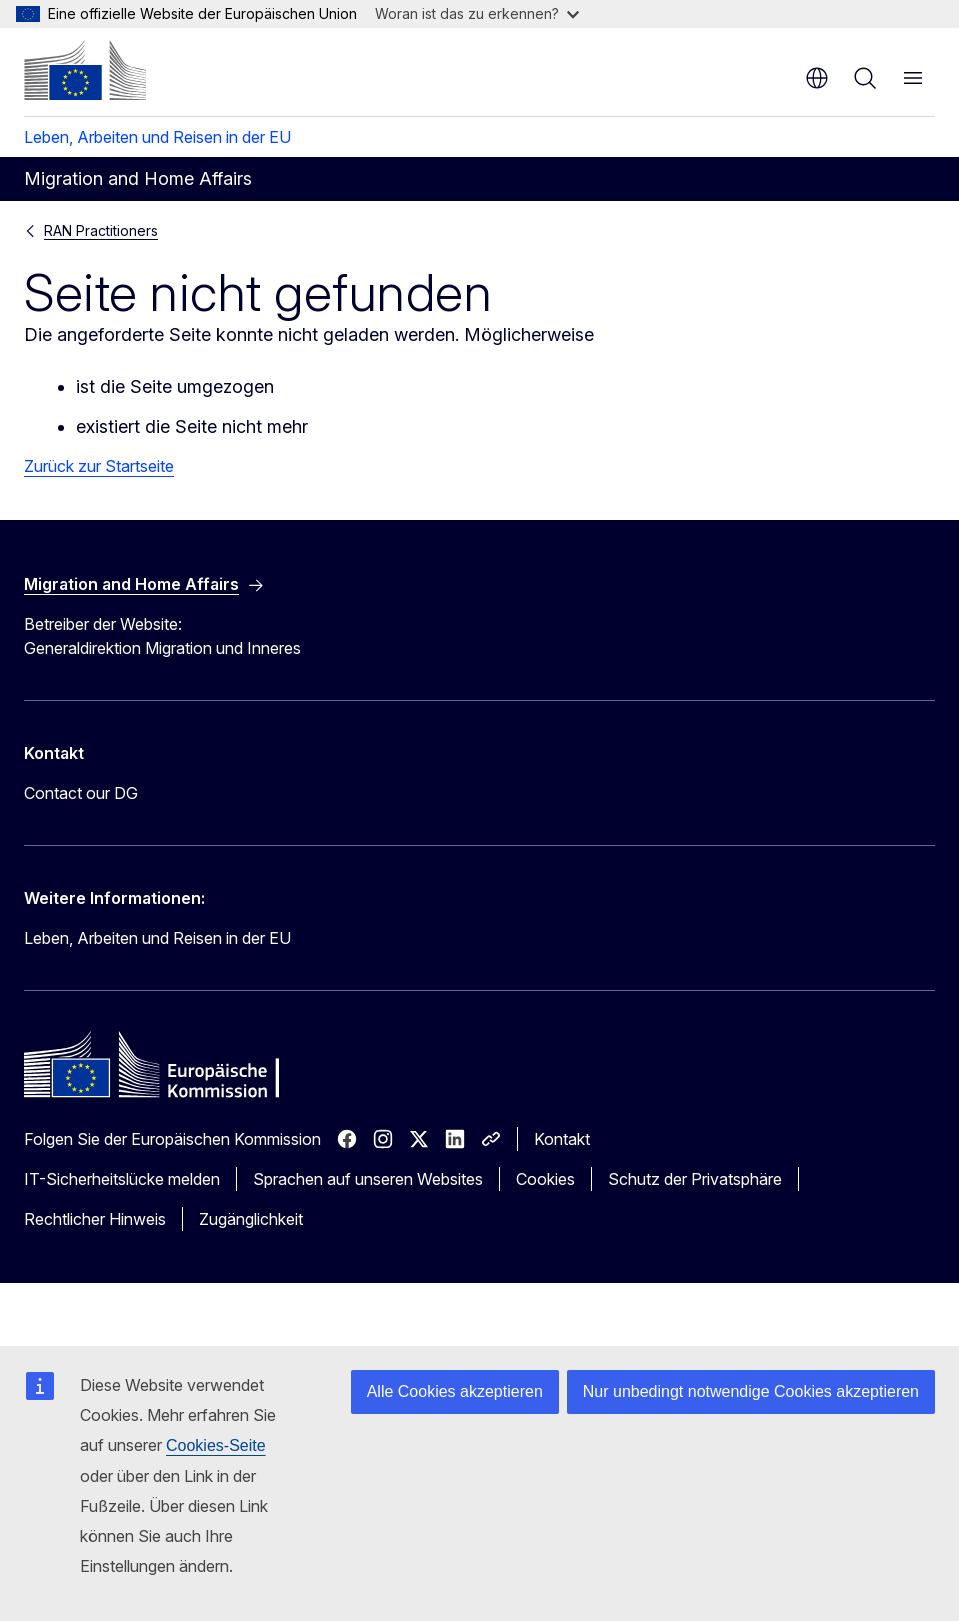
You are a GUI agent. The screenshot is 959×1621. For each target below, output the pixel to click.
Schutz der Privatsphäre (695, 1179)
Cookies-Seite (216, 1445)
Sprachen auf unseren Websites (368, 1179)
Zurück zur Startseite (99, 466)
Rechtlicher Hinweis (95, 1219)
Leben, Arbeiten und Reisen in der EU (157, 137)
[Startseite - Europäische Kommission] (85, 70)
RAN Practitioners (101, 230)
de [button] (817, 78)
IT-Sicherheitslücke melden (122, 1179)
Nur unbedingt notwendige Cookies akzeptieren (751, 1391)
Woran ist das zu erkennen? (477, 13)
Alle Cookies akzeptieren (455, 1391)
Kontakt (562, 1139)
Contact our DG (81, 793)
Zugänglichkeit (251, 1219)
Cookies (545, 1179)
